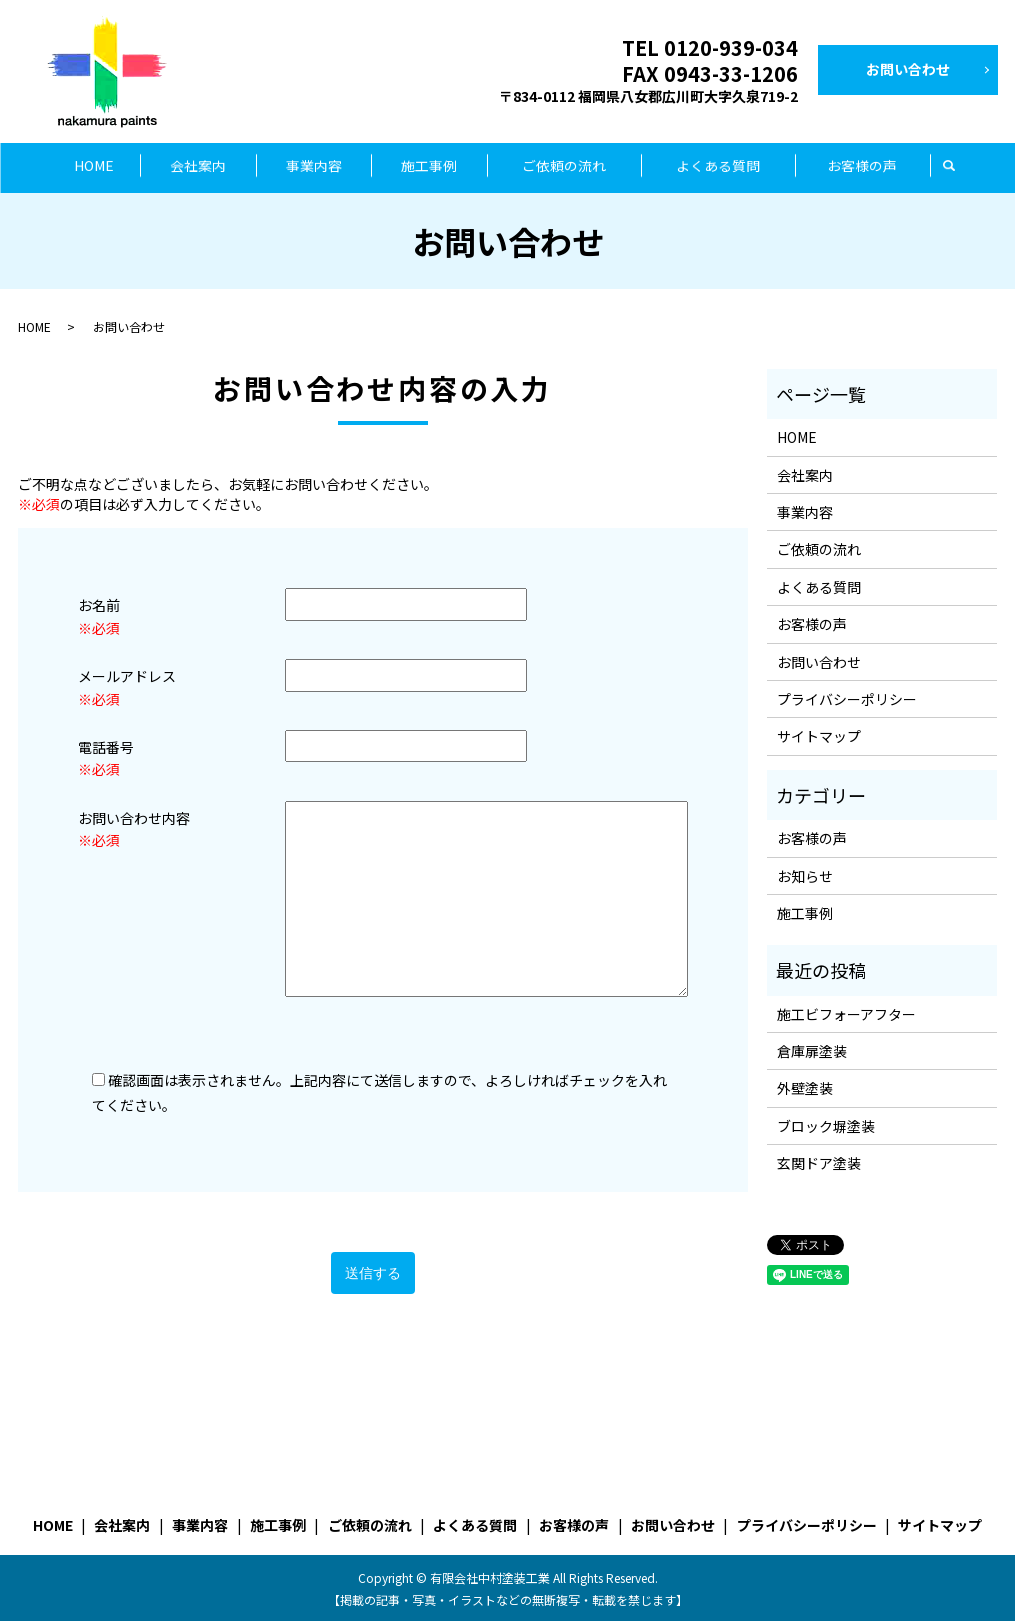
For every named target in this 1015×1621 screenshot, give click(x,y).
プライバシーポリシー (847, 698)
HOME (94, 167)
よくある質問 (718, 167)
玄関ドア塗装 (819, 1162)
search (949, 167)
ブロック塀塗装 (826, 1125)
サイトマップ (819, 735)
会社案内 (198, 167)
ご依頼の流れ (564, 167)
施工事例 (429, 167)
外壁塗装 (805, 1087)
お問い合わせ (908, 69)
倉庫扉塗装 (812, 1050)
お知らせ (805, 874)
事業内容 (314, 167)
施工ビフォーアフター (846, 1012)
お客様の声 (862, 167)
